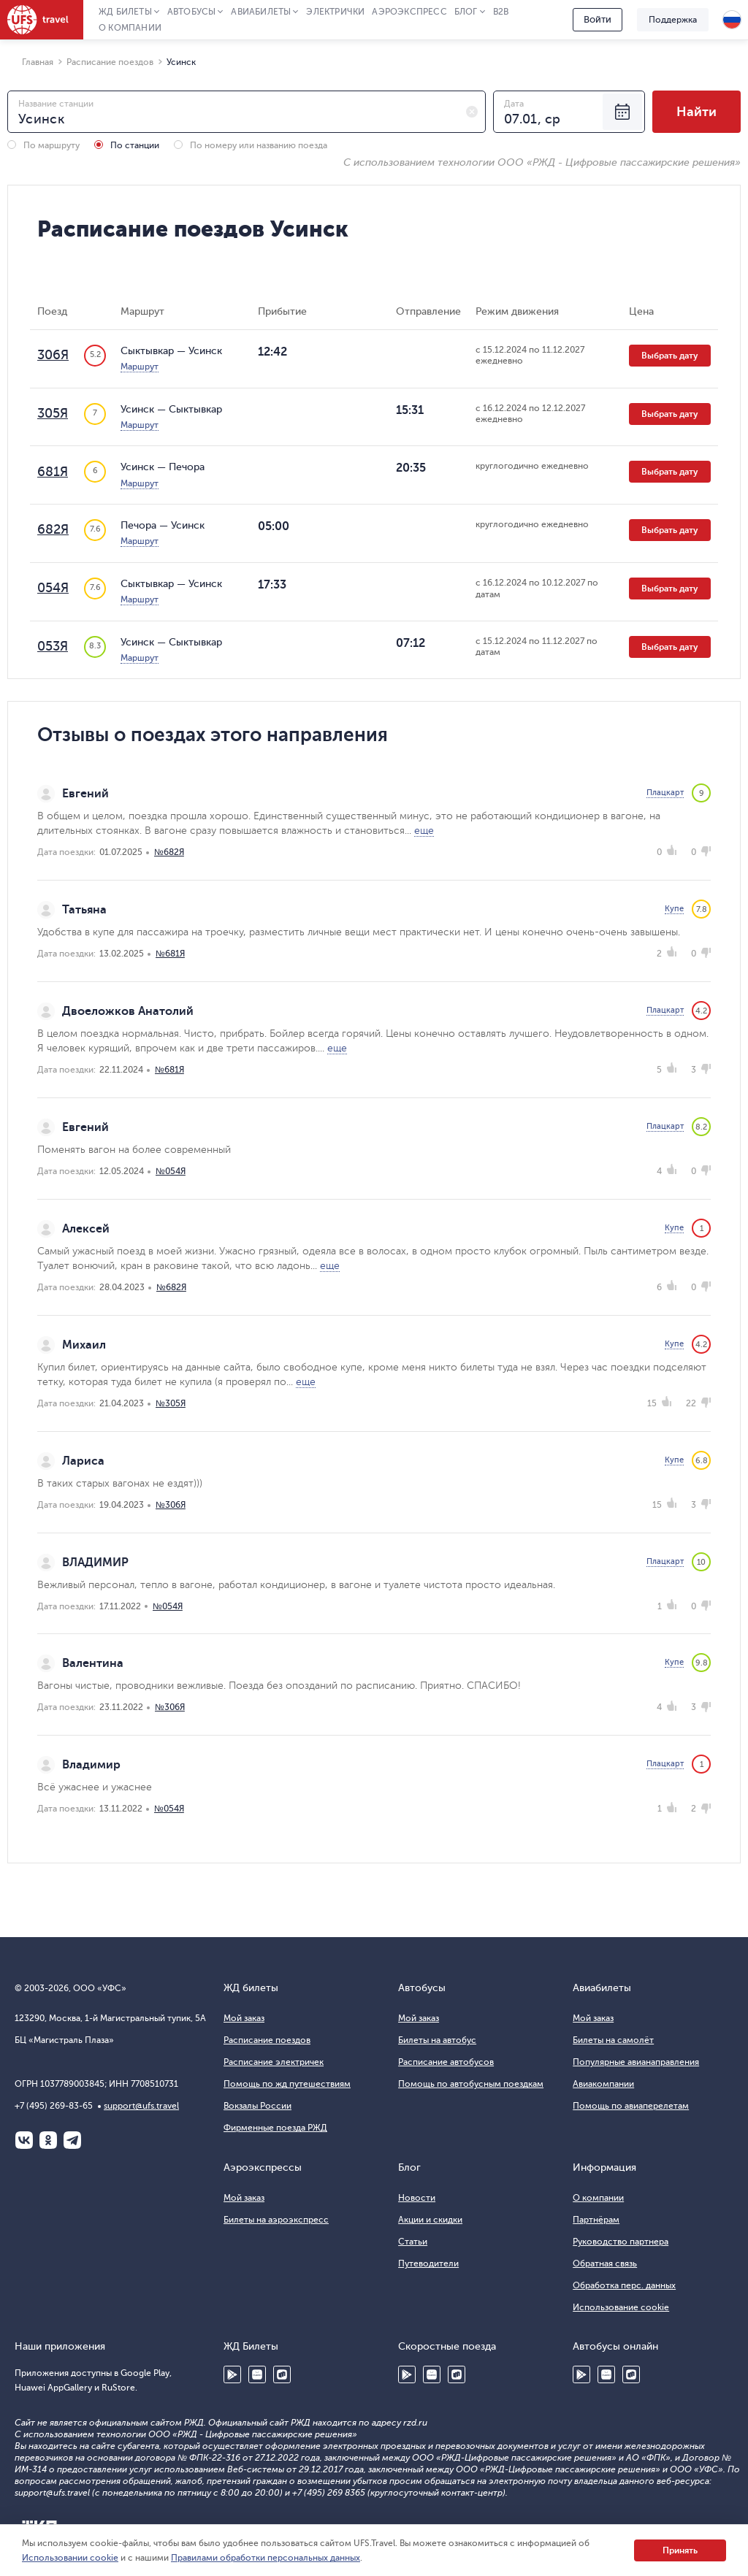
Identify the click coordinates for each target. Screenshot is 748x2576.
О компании (130, 28)
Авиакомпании (603, 2084)
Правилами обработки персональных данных (265, 2558)
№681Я (170, 953)
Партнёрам (596, 2220)
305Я (52, 413)
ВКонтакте (24, 2140)
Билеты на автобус (437, 2040)
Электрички (335, 12)
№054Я (171, 1171)
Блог (466, 12)
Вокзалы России (257, 2106)
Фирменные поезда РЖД (275, 2128)
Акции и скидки (430, 2220)
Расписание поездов (267, 2040)
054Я (53, 587)
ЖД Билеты (125, 12)
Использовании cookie (70, 2558)
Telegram (72, 2140)
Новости (416, 2198)
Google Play (232, 2374)
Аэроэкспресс (409, 12)
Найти (696, 111)
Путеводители (428, 2263)
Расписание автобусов (446, 2062)
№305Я (171, 1403)
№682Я (169, 852)
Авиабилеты (261, 12)
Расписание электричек (274, 2062)
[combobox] (246, 112)
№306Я (171, 1505)
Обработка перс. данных (624, 2285)
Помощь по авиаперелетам (631, 2106)
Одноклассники (48, 2140)
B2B (501, 12)
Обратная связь (605, 2263)
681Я (52, 471)
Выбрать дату (669, 355)
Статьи (412, 2241)
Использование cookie (621, 2307)
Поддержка (673, 20)
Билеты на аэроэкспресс (276, 2220)
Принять (680, 2550)
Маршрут (140, 366)
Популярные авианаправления (636, 2062)
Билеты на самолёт (613, 2040)
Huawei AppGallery (257, 2374)
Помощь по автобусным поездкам (470, 2084)
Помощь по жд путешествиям (287, 2084)
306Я (53, 355)
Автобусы (191, 12)
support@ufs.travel (141, 2106)
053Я (52, 646)
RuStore (282, 2374)
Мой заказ (244, 2018)
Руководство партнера (620, 2241)
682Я (53, 529)
